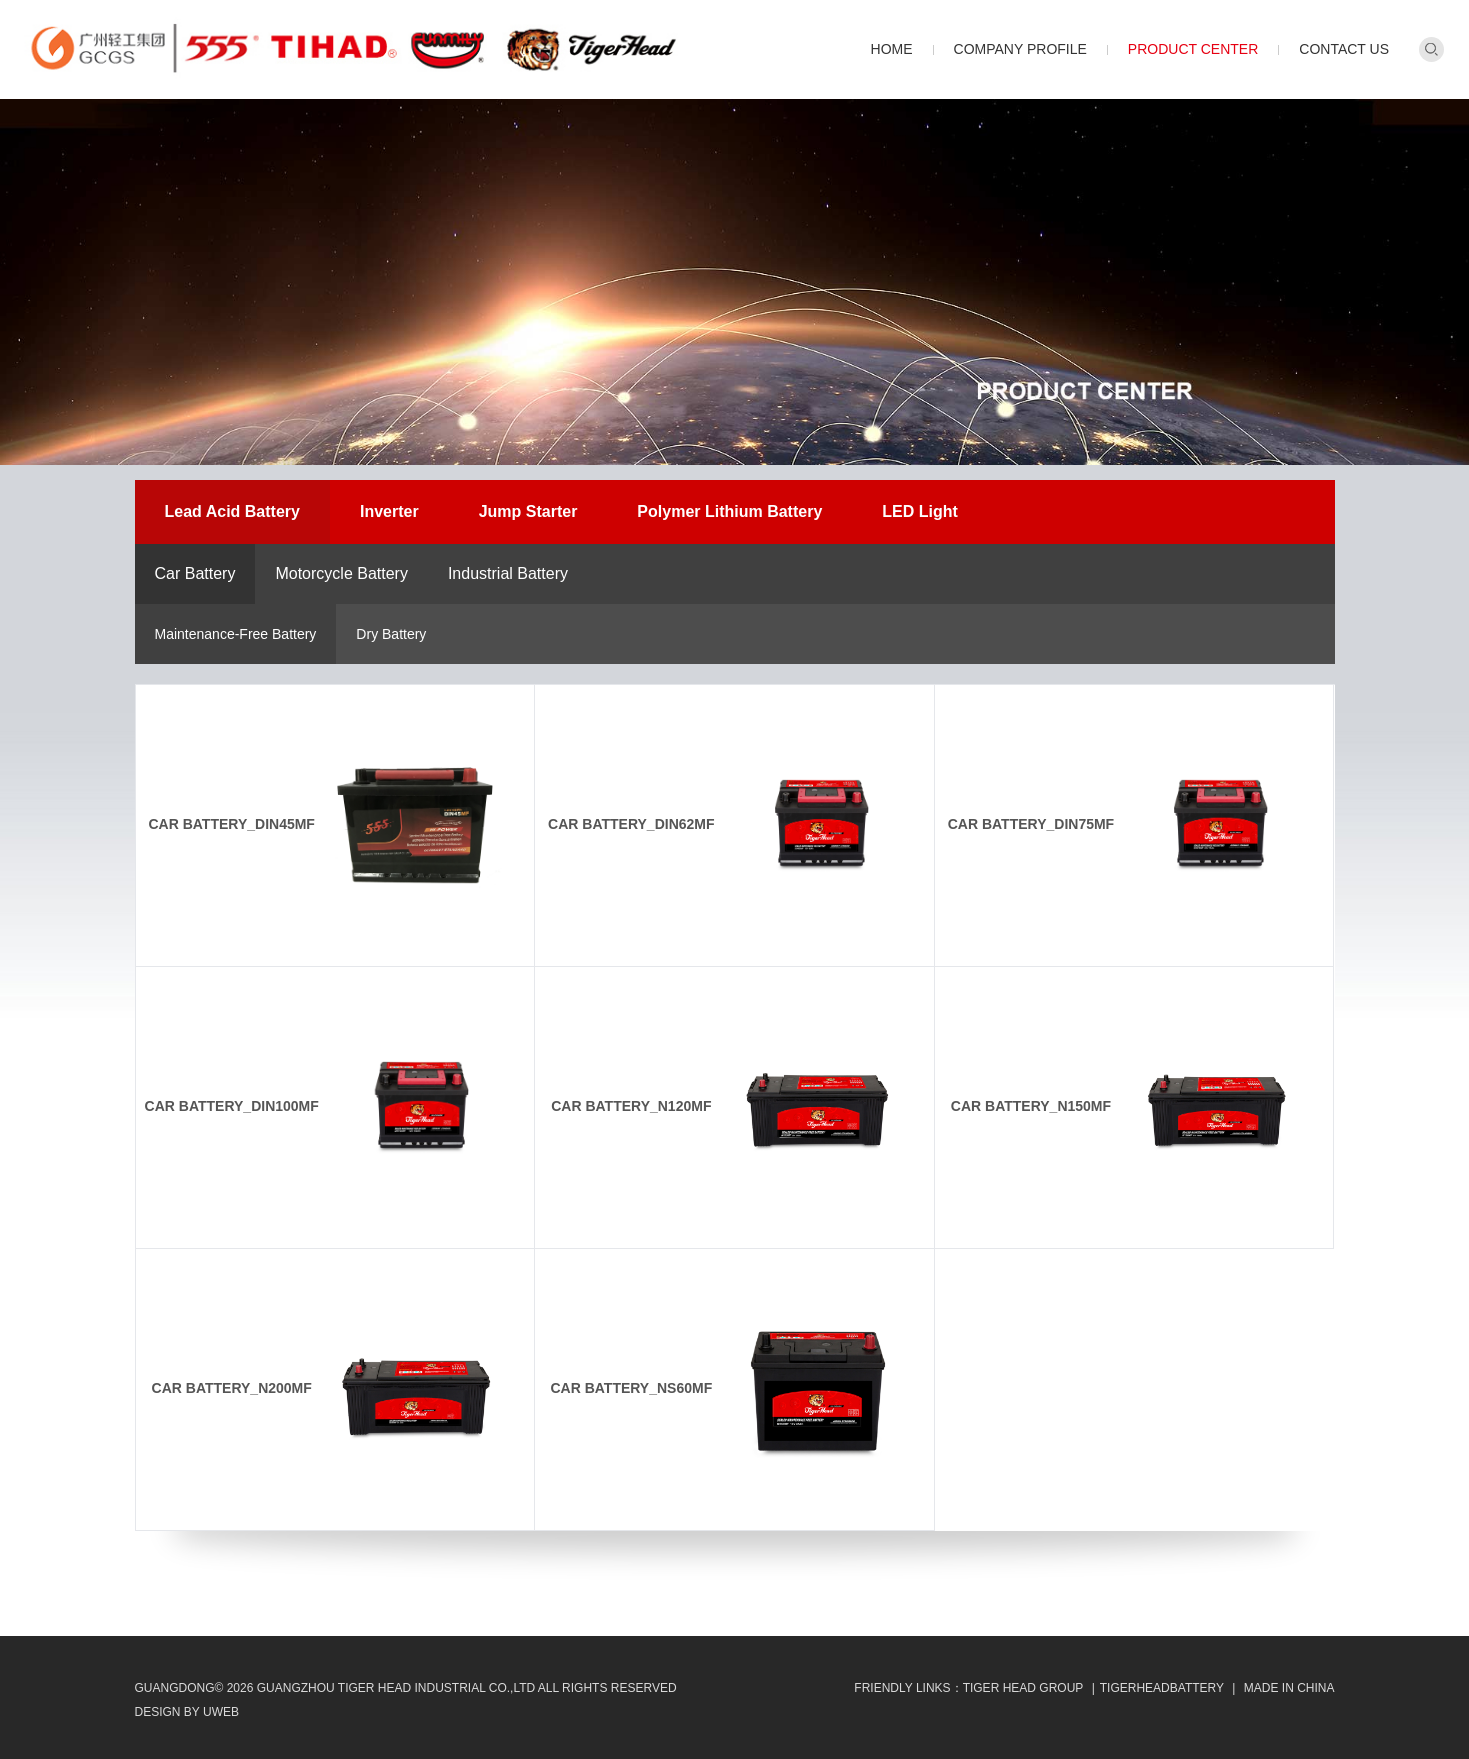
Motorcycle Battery (341, 573)
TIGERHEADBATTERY (1162, 1688)
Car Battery (195, 573)
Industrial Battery (508, 573)
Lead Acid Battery (232, 511)
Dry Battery (391, 634)
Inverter (389, 511)
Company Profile (1020, 49)
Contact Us (1344, 49)
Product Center (1193, 49)
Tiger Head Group (1023, 1688)
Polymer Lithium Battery (729, 511)
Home (892, 49)
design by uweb (187, 1712)
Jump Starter (528, 511)
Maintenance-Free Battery (236, 634)
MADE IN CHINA (1289, 1688)
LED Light (920, 511)
